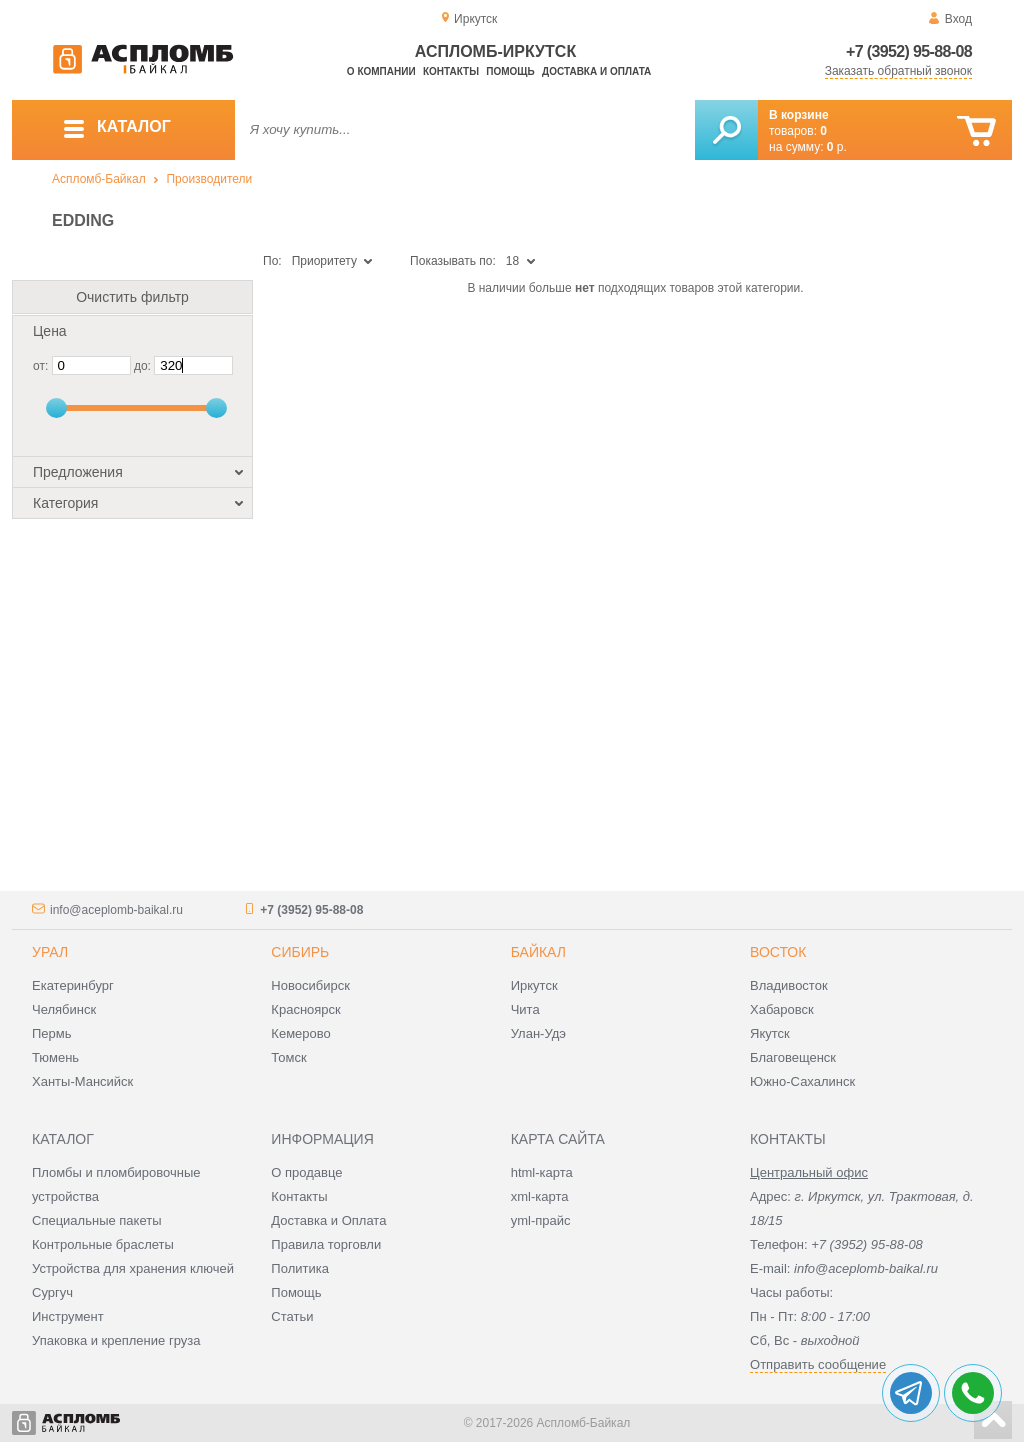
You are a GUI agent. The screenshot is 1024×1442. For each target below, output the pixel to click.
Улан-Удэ (538, 1033)
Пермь (52, 1033)
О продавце (306, 1172)
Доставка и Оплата (328, 1220)
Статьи (292, 1316)
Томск (288, 1057)
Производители (209, 179)
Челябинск (64, 1009)
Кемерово (300, 1033)
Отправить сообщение (818, 1364)
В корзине (799, 115)
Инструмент (68, 1316)
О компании (381, 71)
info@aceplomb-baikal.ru (116, 910)
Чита (525, 1009)
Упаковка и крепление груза (116, 1340)
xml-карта (540, 1196)
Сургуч (52, 1292)
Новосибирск (310, 985)
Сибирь (300, 952)
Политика (300, 1268)
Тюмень (55, 1057)
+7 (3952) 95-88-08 (909, 51)
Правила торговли (326, 1244)
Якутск (770, 1033)
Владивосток (789, 985)
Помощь (510, 71)
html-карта (542, 1172)
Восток (778, 952)
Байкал (538, 952)
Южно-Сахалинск (802, 1081)
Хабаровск (782, 1009)
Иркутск (534, 985)
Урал (50, 952)
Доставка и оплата (596, 71)
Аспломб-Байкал (99, 179)
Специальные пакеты (97, 1220)
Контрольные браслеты (103, 1244)
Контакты (451, 71)
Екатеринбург (73, 985)
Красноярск (305, 1009)
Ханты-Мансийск (82, 1081)
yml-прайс (541, 1220)
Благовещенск (793, 1057)
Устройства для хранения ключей (133, 1268)
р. (837, 147)
